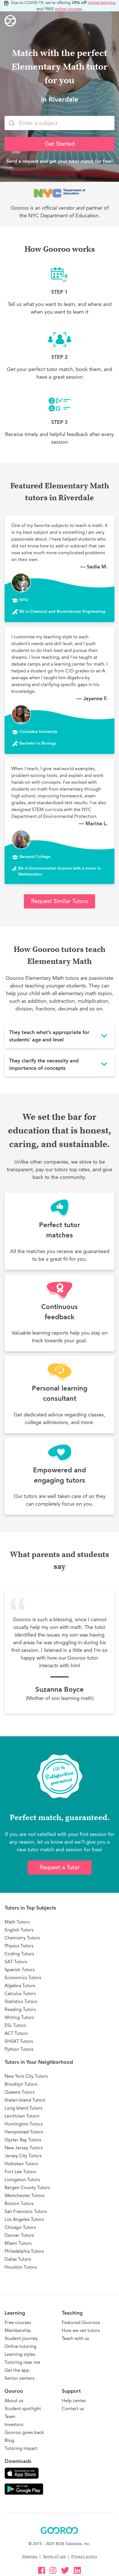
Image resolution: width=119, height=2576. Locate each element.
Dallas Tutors (18, 2259)
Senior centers (19, 2378)
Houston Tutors (21, 2267)
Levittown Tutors (22, 2116)
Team (10, 2416)
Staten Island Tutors (25, 2100)
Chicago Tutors (20, 2227)
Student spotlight (23, 2408)
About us (14, 2400)
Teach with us (75, 2338)
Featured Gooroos (81, 2322)
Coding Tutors (19, 1953)
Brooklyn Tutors (21, 2084)
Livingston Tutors (22, 2179)
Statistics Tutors (21, 2001)
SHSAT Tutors (19, 2041)
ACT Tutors (16, 2033)
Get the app (17, 2370)
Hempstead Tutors (24, 2132)
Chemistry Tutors (22, 1938)
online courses (68, 9)
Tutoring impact (21, 2448)
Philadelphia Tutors (24, 2251)
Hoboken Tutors (21, 2163)
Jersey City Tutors (23, 2155)
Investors (14, 2424)
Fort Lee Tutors (20, 2171)
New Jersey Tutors (24, 2147)
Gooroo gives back (24, 2432)
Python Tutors (19, 2049)
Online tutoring (20, 2346)
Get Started (60, 143)
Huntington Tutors (24, 2124)
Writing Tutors (19, 2017)
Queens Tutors (20, 2092)
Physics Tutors (19, 1945)
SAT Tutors (16, 1961)
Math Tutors (17, 1922)
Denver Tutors (19, 2235)
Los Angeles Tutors (24, 2219)
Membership (18, 2330)
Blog (9, 2440)
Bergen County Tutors (27, 2187)
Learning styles (20, 2354)
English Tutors (19, 1930)
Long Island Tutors (23, 2108)
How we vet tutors (81, 2330)
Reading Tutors (20, 2009)
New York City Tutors (26, 2076)
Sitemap (29, 2556)
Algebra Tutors (20, 1985)
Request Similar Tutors (59, 901)
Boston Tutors (19, 2203)
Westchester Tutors (24, 2195)
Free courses (18, 2322)
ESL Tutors (15, 2025)
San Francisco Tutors (26, 2211)
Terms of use (54, 2556)
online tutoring (102, 2)
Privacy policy (84, 2556)
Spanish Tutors (20, 1969)
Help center (74, 2400)
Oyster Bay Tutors (23, 2140)
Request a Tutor (60, 1867)
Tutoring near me (22, 2362)
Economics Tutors (23, 1977)
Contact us (73, 2408)
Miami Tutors (18, 2243)
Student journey (21, 2338)
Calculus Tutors (20, 1993)
